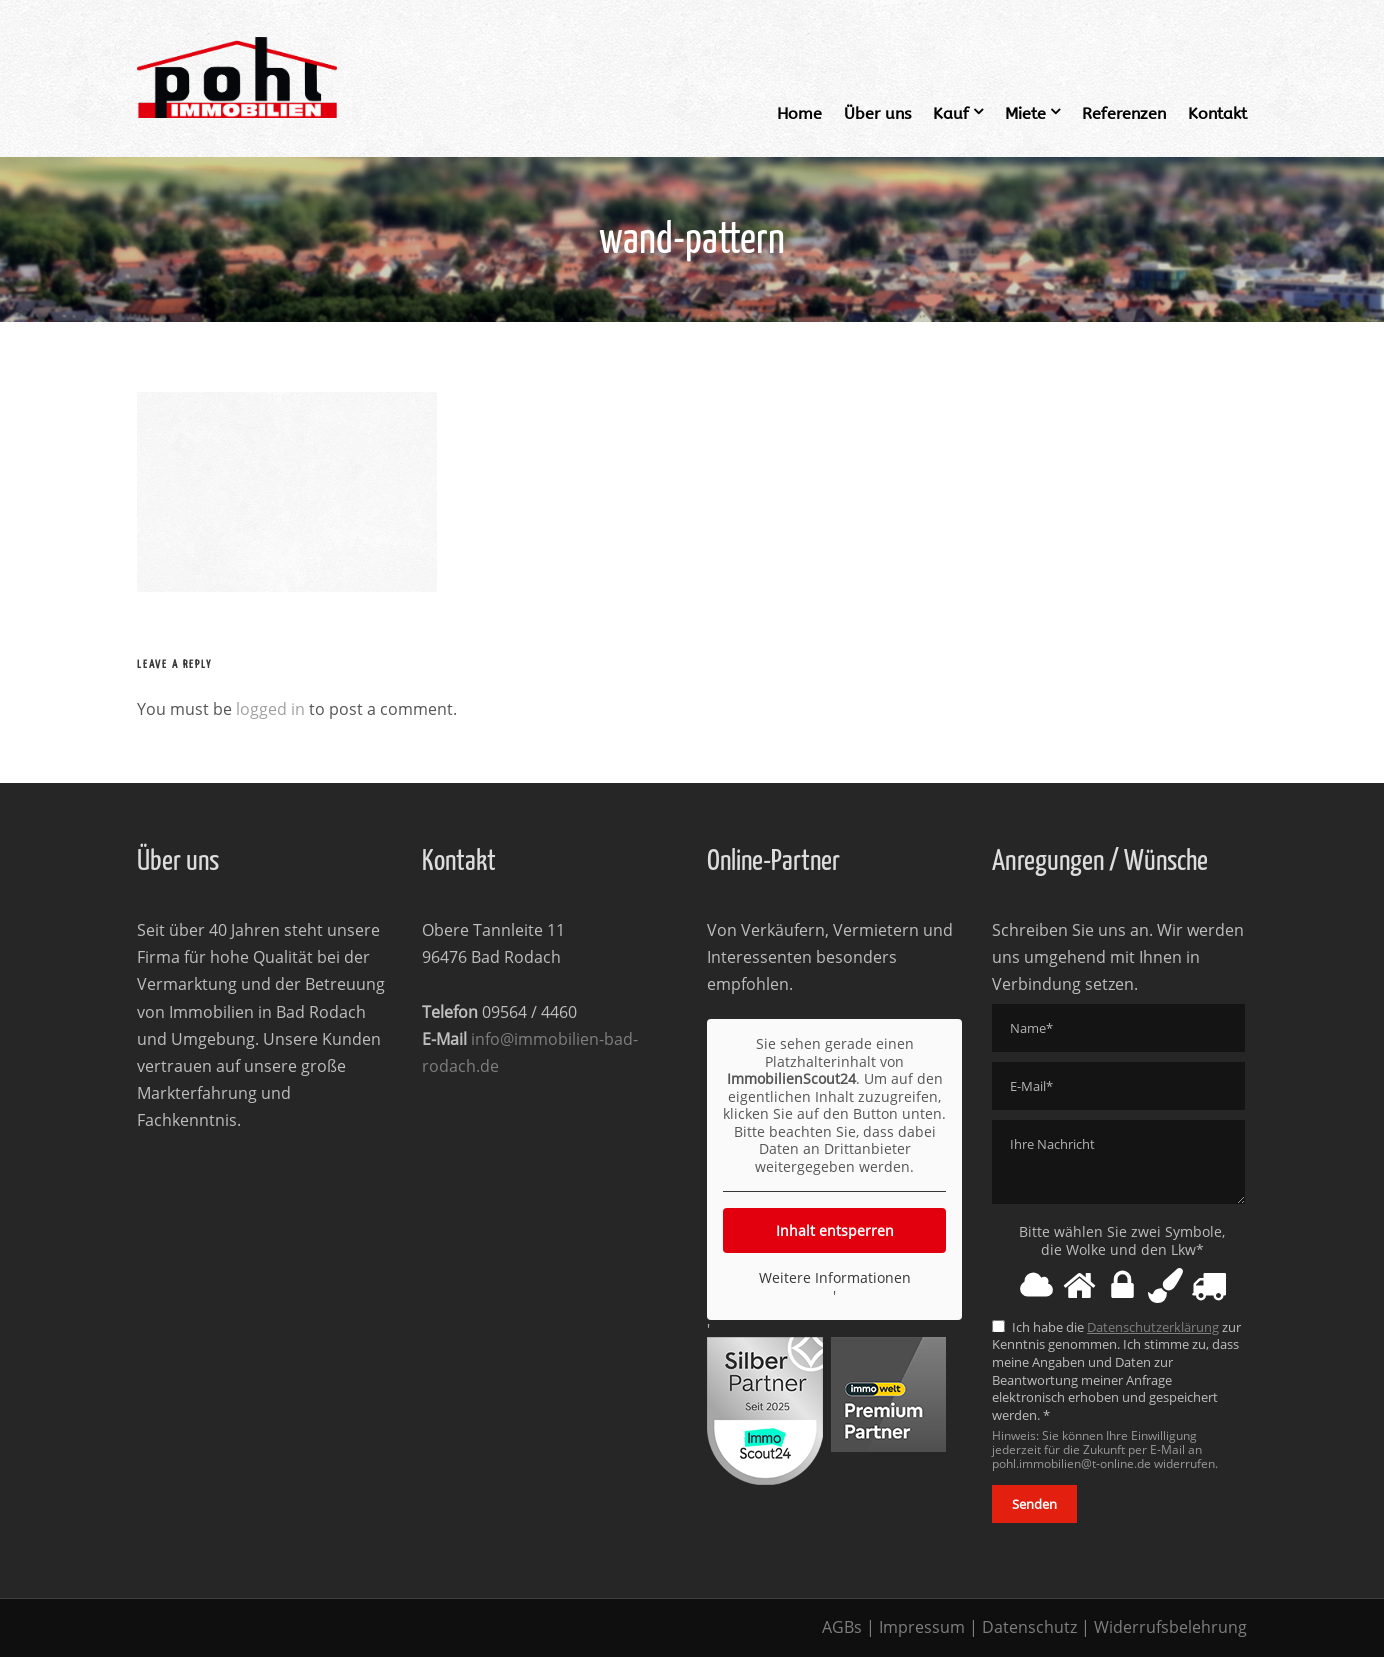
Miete (1025, 113)
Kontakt (1217, 113)
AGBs (842, 1627)
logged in (270, 709)
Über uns (877, 113)
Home (799, 113)
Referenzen (1124, 113)
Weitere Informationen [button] (835, 1278)
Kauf (951, 113)
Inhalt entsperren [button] (835, 1230)
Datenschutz (1029, 1627)
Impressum (922, 1627)
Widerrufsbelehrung (1170, 1627)
